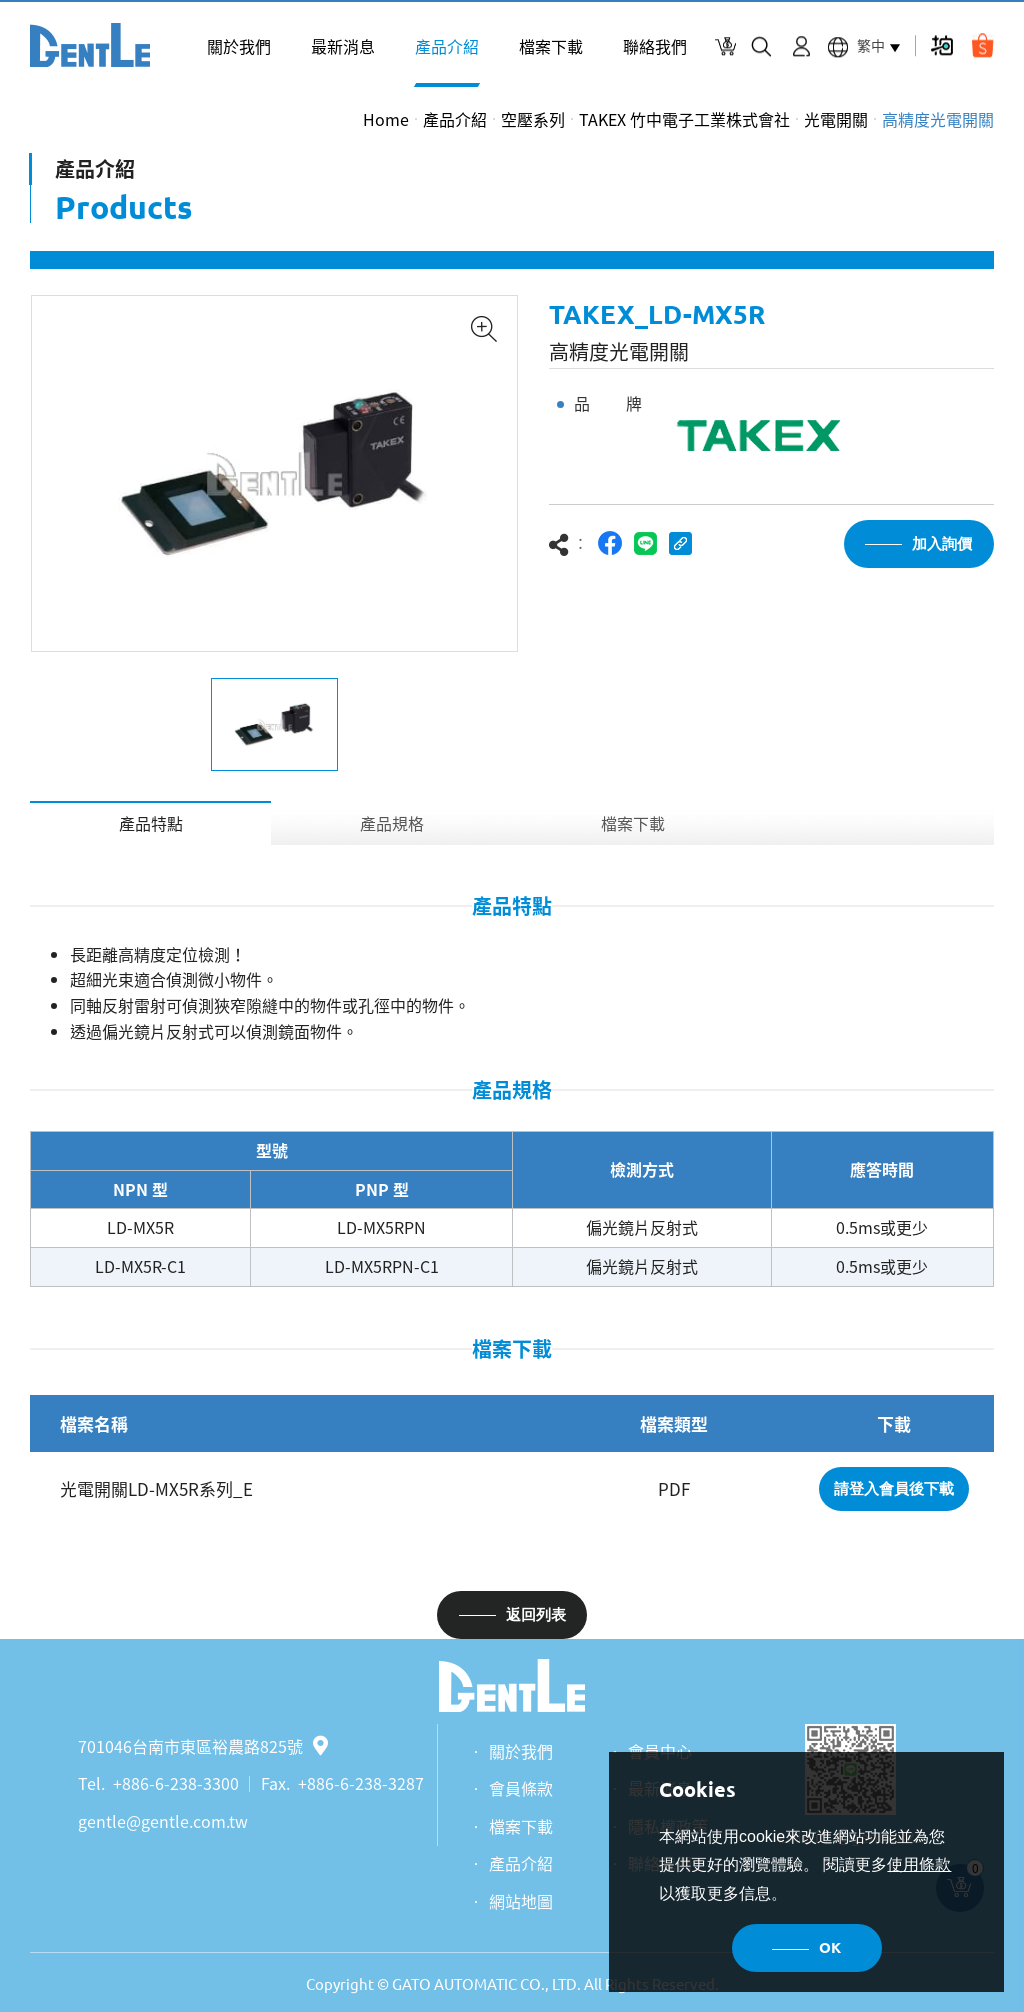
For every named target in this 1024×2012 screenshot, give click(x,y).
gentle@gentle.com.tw (163, 1821)
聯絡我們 (655, 46)
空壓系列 (533, 119)
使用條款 (919, 1864)
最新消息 (343, 46)
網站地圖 (521, 1901)
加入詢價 (942, 543)
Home (386, 119)
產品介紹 (447, 46)
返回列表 (536, 1614)
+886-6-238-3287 (361, 1783)
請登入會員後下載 (894, 1488)
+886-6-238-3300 (176, 1783)
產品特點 (151, 823)
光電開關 (836, 119)
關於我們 (239, 46)
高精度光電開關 (938, 119)
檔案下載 (551, 46)
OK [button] (830, 1947)
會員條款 (521, 1788)
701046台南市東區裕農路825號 (203, 1746)
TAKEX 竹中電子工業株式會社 (684, 119)
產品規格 (392, 823)
